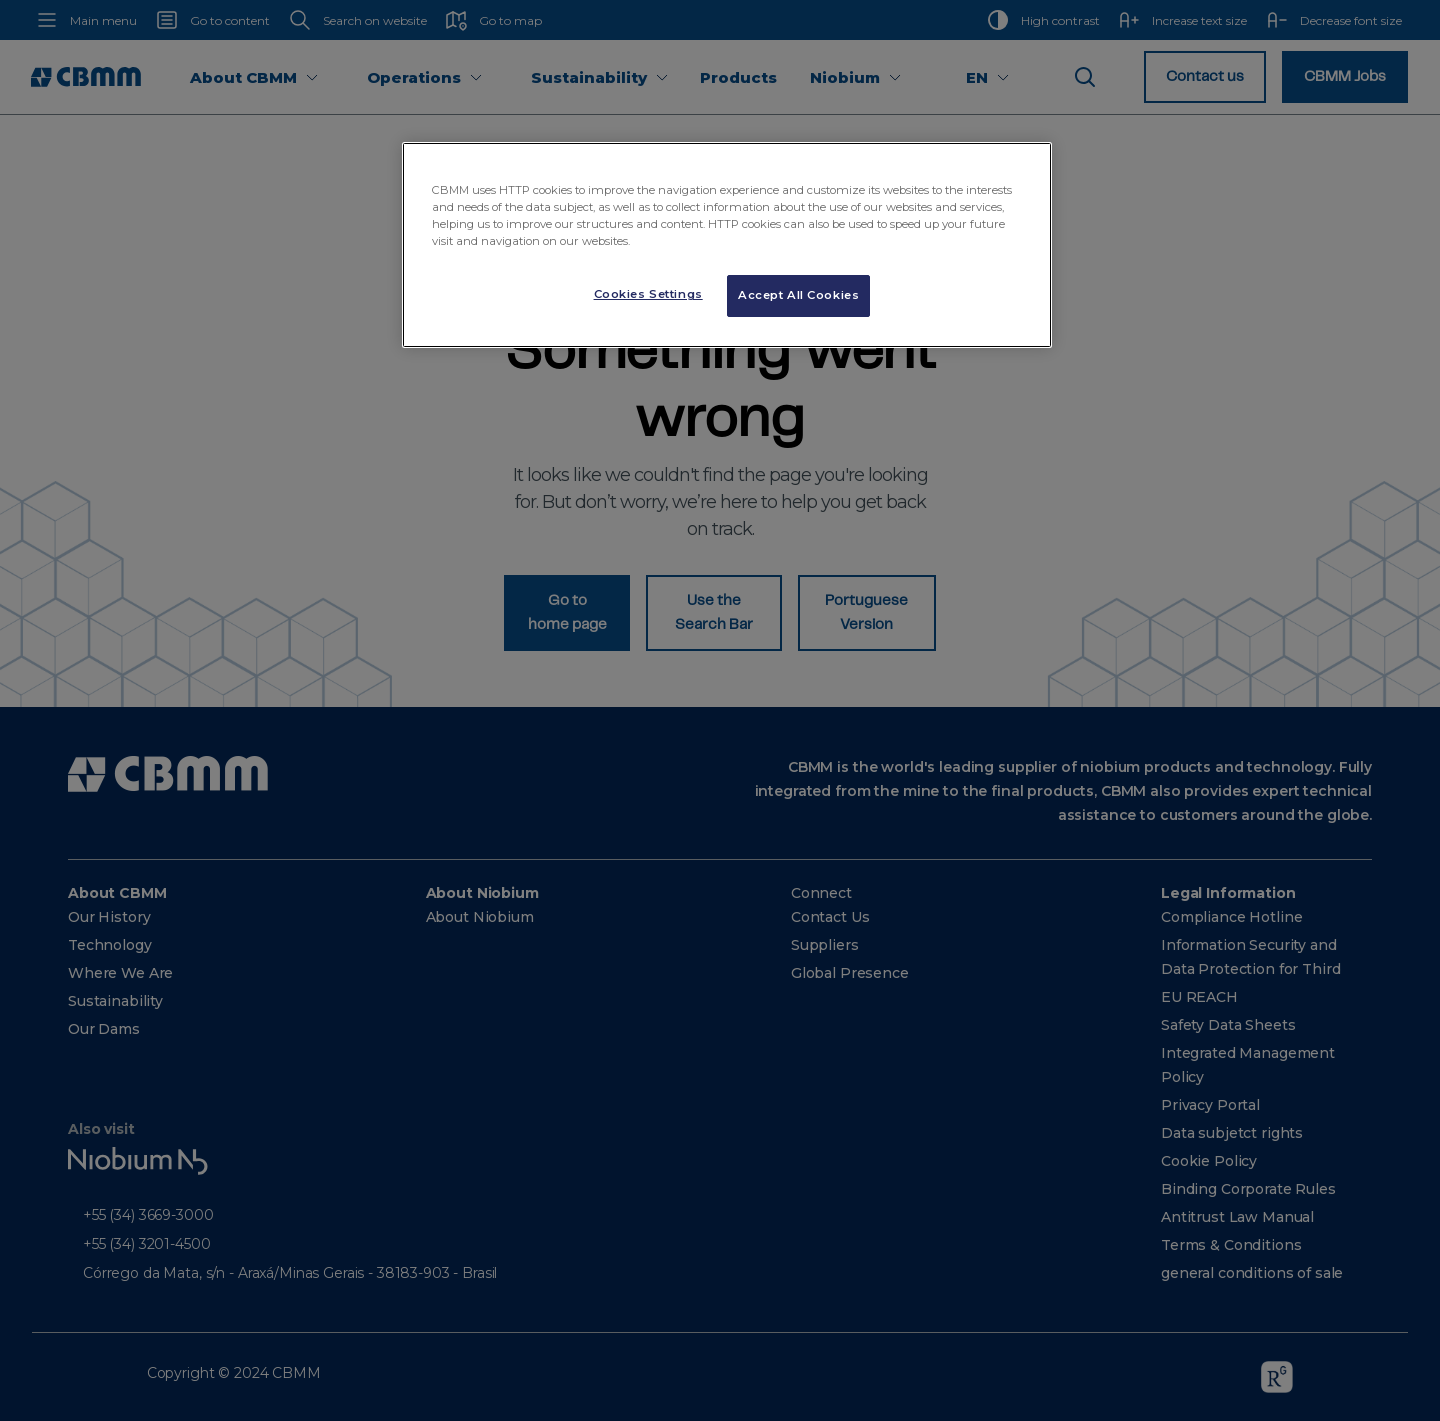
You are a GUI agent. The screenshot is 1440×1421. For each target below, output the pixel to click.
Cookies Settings (648, 294)
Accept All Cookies (798, 295)
